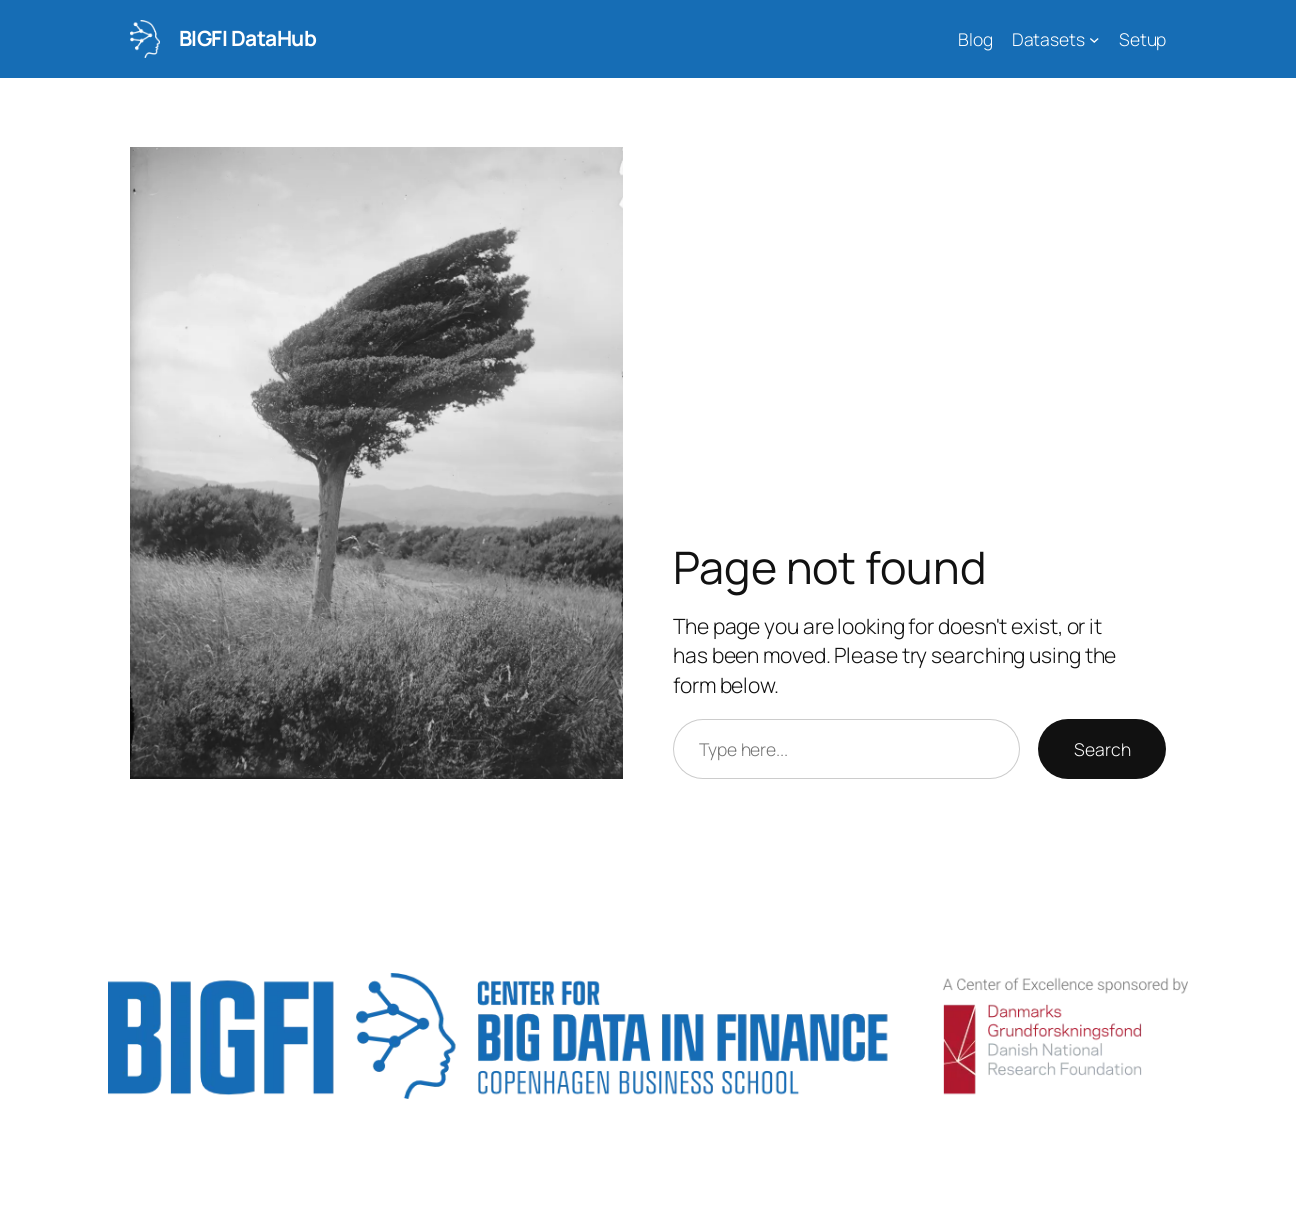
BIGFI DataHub (248, 38)
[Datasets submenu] (1094, 39)
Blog (975, 39)
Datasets (1048, 39)
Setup (1143, 39)
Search (1102, 749)
